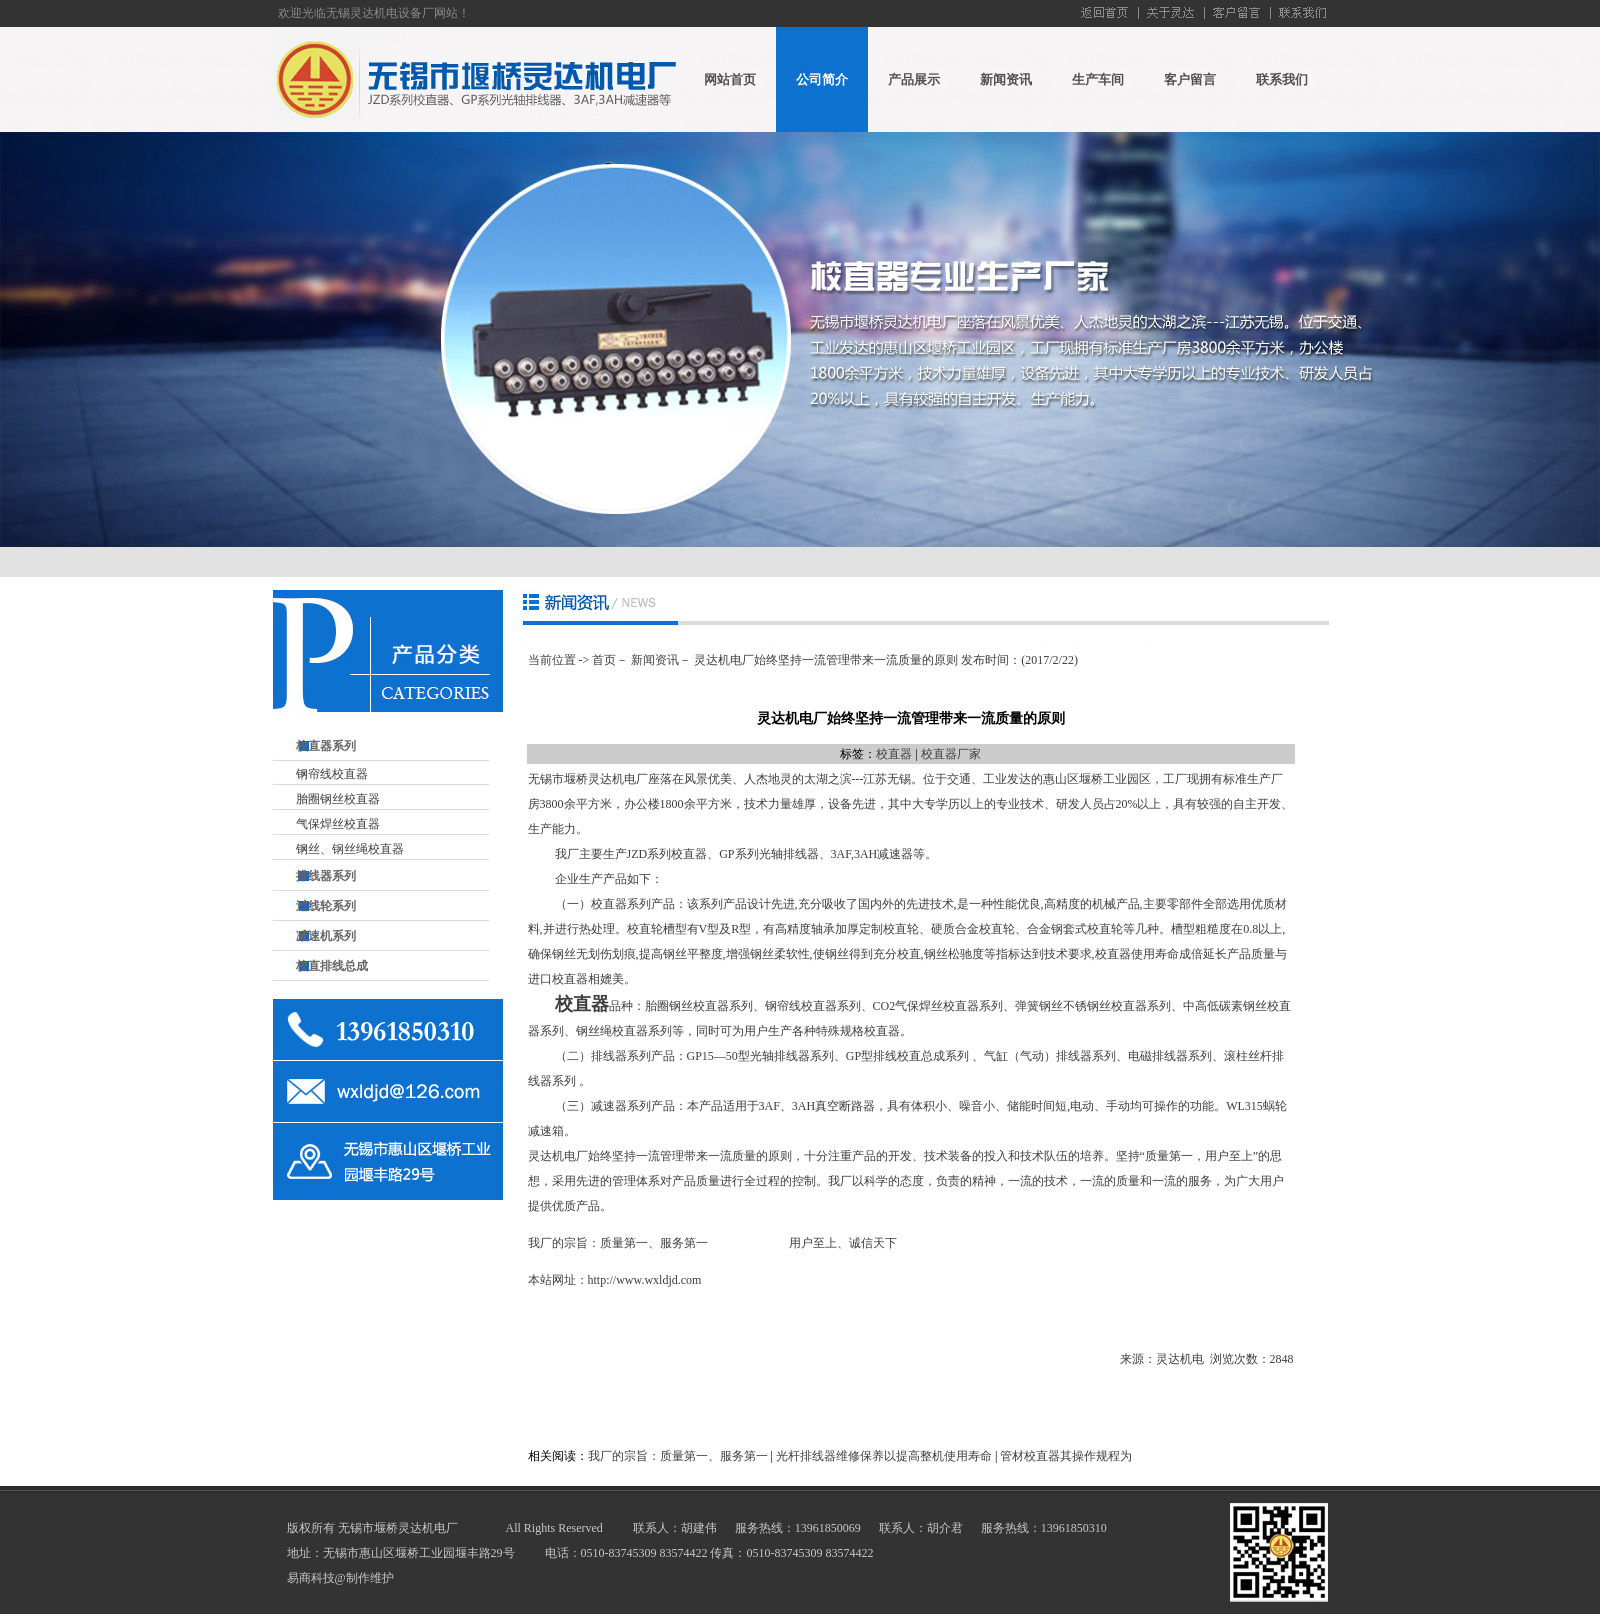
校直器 (894, 754)
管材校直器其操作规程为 (1066, 1456)
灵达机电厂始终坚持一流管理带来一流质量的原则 (826, 660)
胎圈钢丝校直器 (338, 799)
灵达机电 (1180, 1359)
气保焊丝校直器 (338, 824)
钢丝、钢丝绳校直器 (350, 849)
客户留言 (1190, 79)
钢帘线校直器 (332, 774)
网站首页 (730, 79)
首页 (604, 660)
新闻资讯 (1006, 79)
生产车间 (1098, 79)
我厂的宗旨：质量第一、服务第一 (678, 1456)
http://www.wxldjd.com (645, 1280)
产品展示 (914, 79)
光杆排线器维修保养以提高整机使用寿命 (884, 1456)
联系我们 (1282, 79)
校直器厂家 (951, 754)
